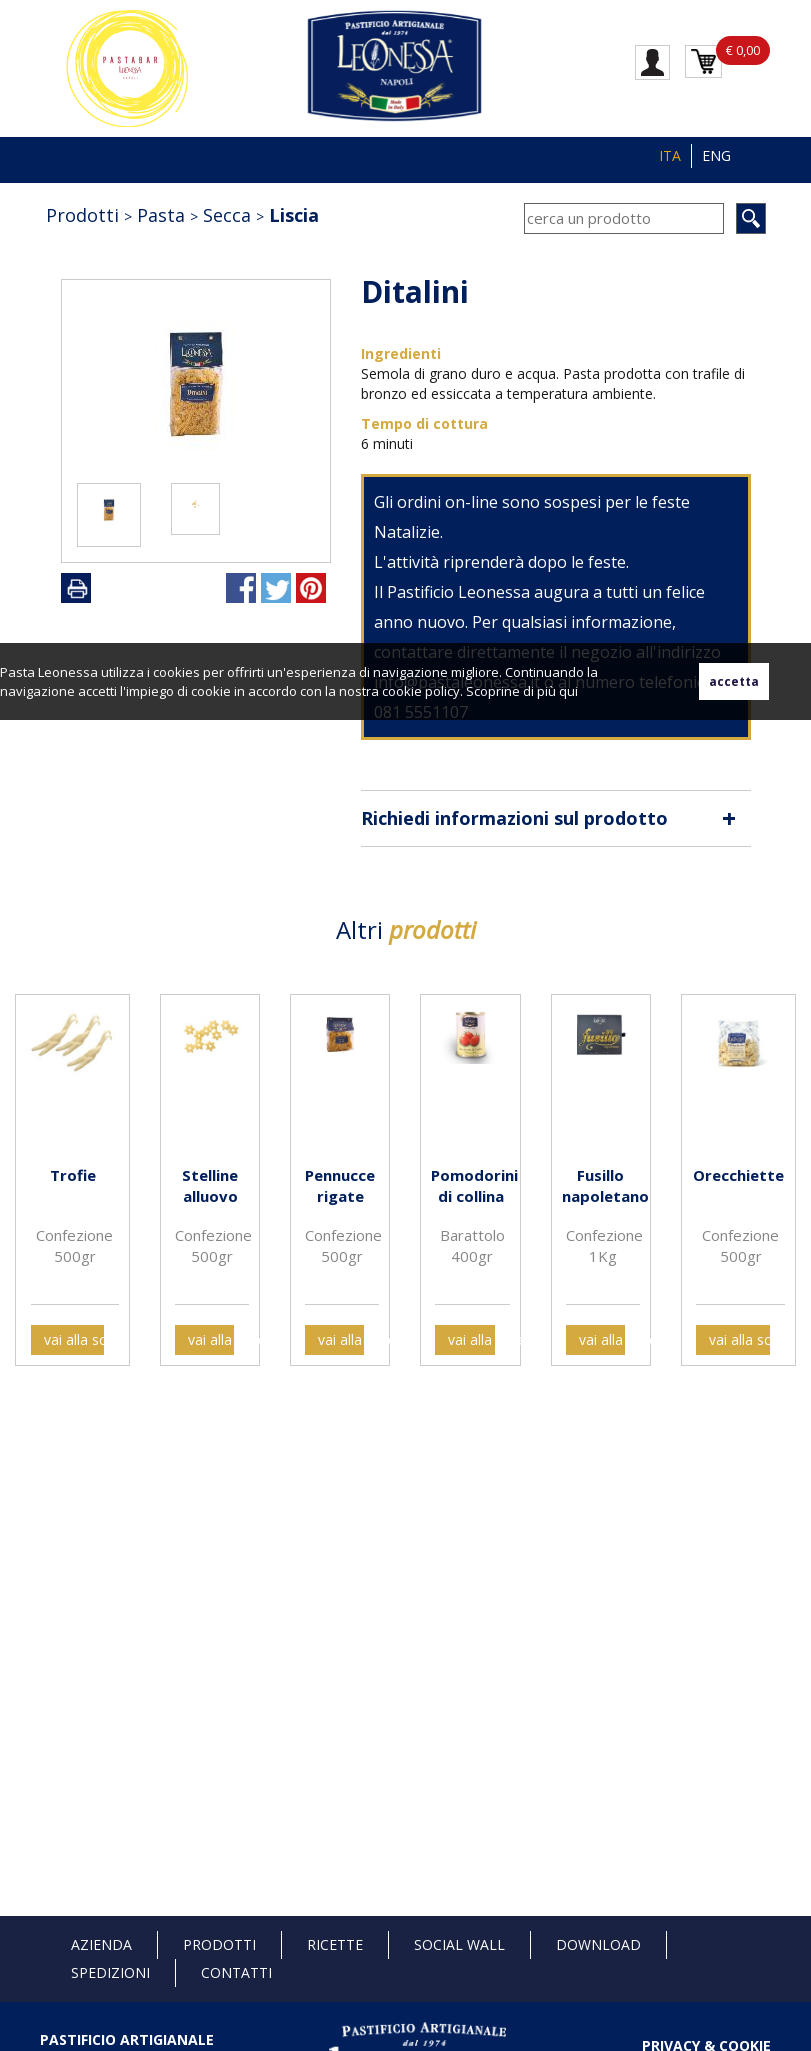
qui (568, 691)
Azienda (101, 1944)
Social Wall (459, 1944)
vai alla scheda (74, 1339)
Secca (227, 215)
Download (598, 1944)
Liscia (294, 215)
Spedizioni (110, 1972)
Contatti (236, 1972)
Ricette (335, 1944)
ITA (670, 155)
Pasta (161, 215)
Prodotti (82, 215)
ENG (716, 155)
